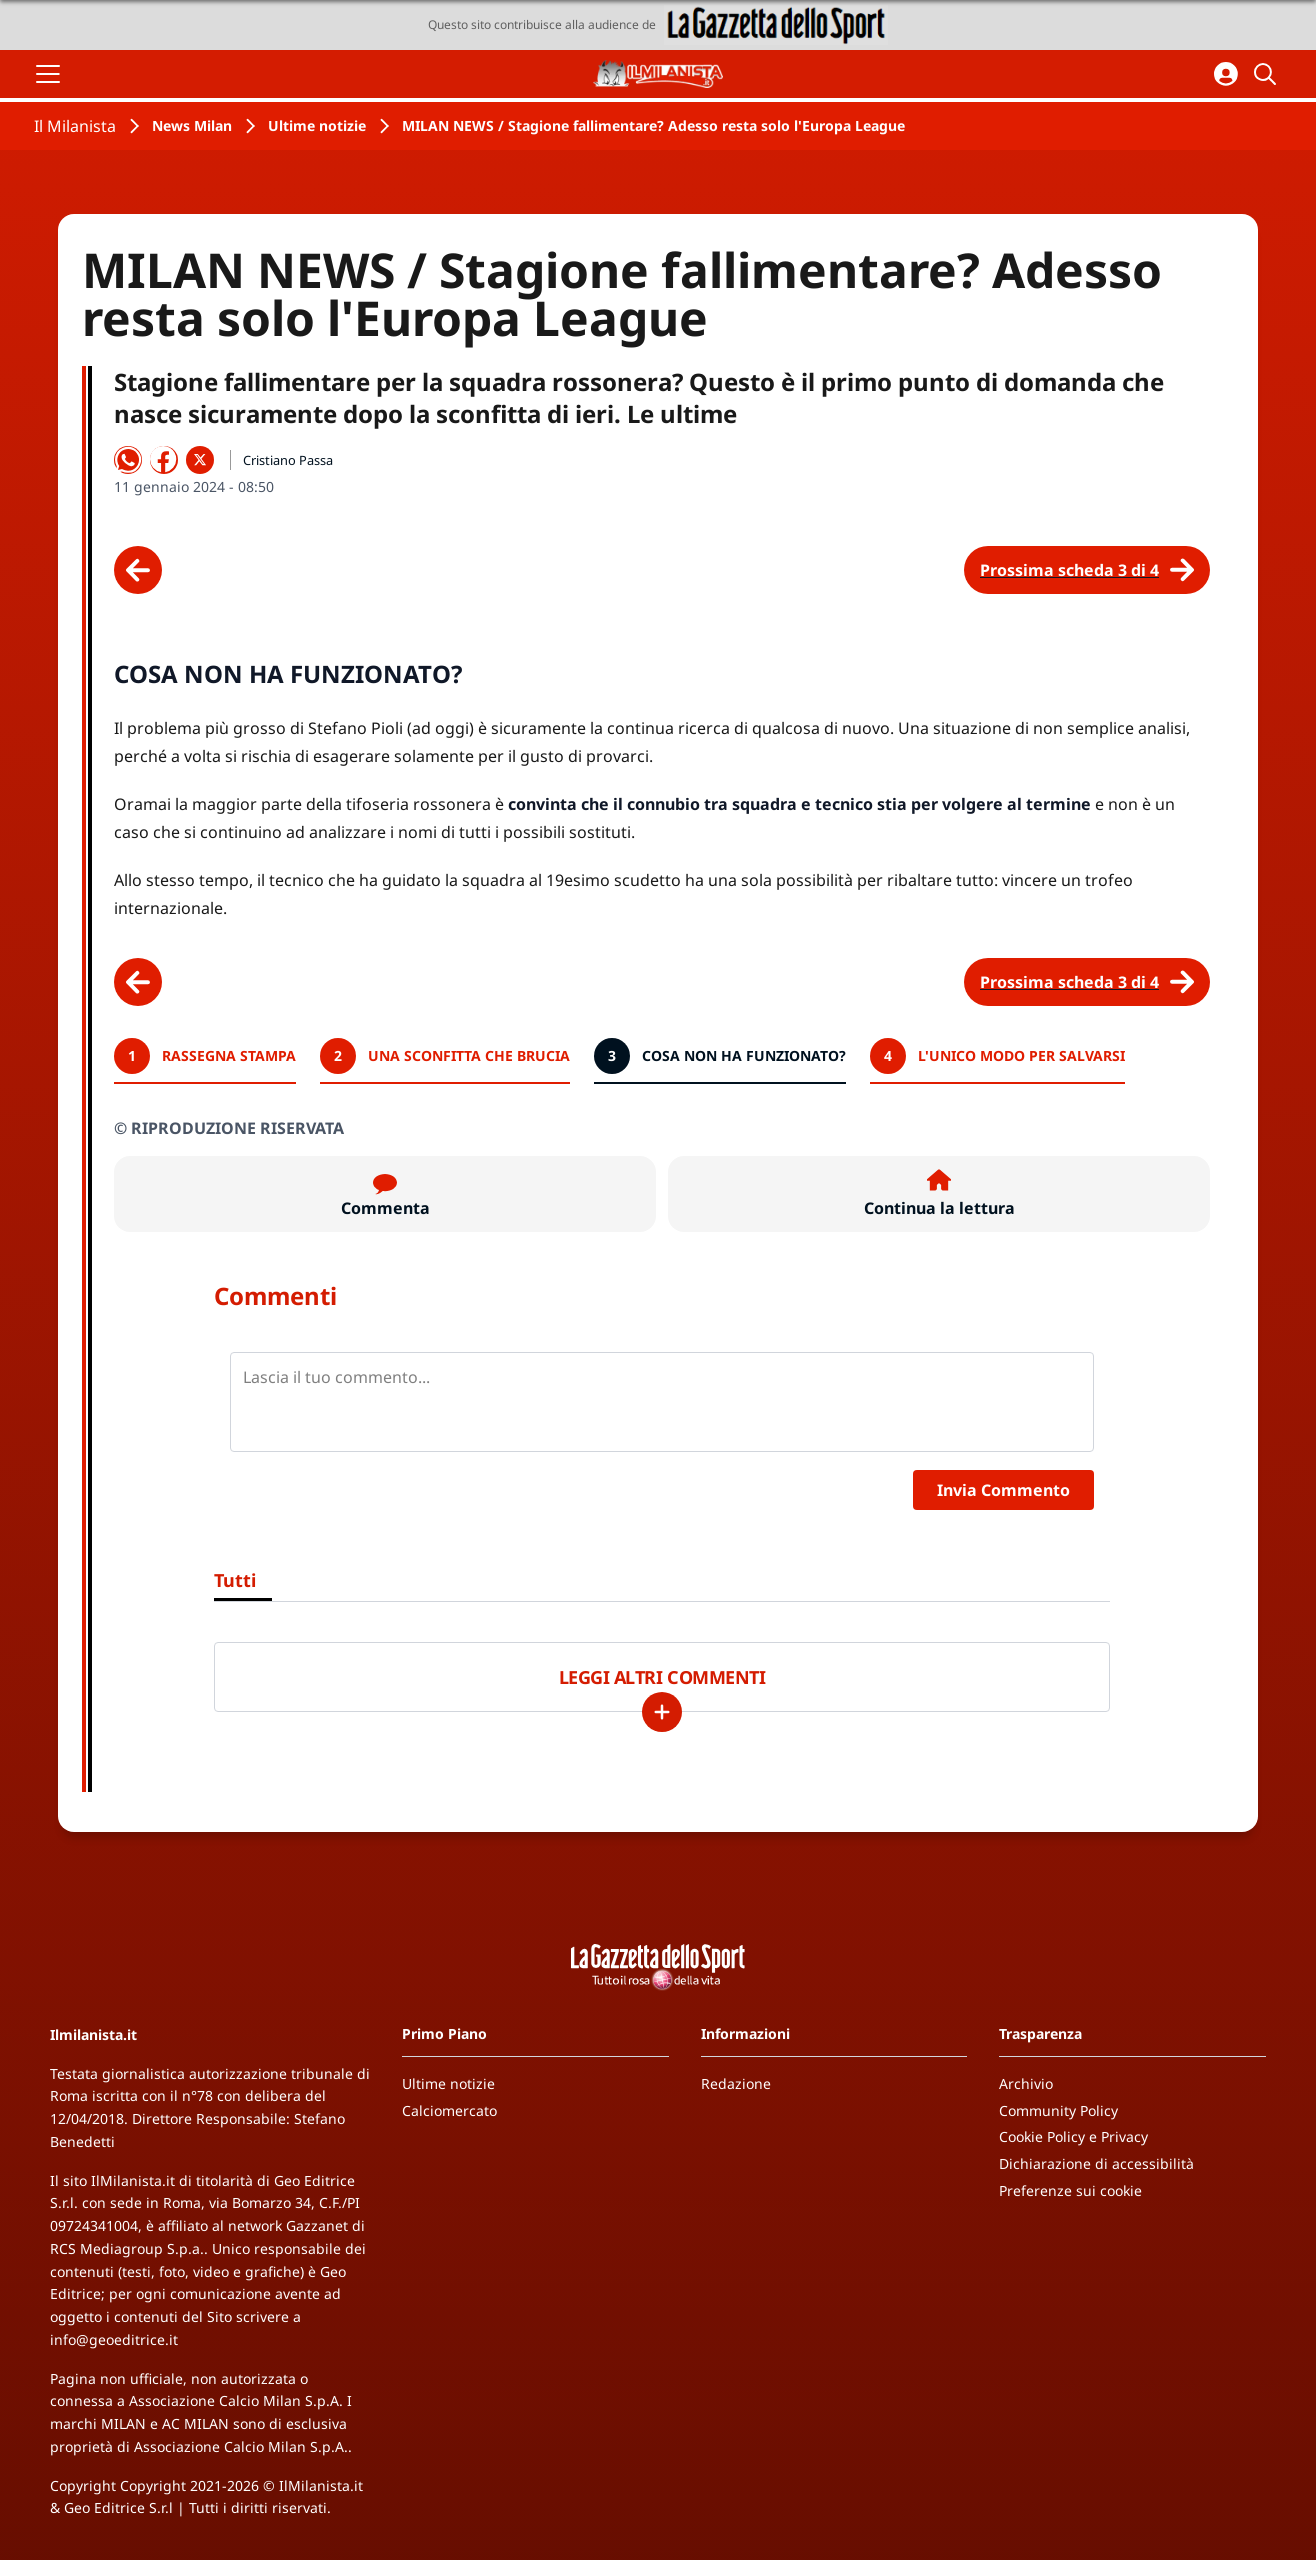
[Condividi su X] (200, 460)
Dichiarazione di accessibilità (1096, 2163)
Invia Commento (1003, 1490)
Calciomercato (449, 2110)
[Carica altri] (662, 1712)
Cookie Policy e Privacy (1073, 2136)
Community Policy (1058, 2110)
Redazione (736, 2083)
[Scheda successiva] (1087, 570)
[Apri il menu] (48, 74)
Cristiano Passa (288, 460)
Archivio (1026, 2083)
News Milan (192, 125)
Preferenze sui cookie (1070, 2190)
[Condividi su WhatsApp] (128, 460)
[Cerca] (1268, 74)
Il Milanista (75, 126)
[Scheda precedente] (138, 570)
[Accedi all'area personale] (1226, 74)
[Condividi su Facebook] (164, 460)
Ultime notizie (317, 125)
